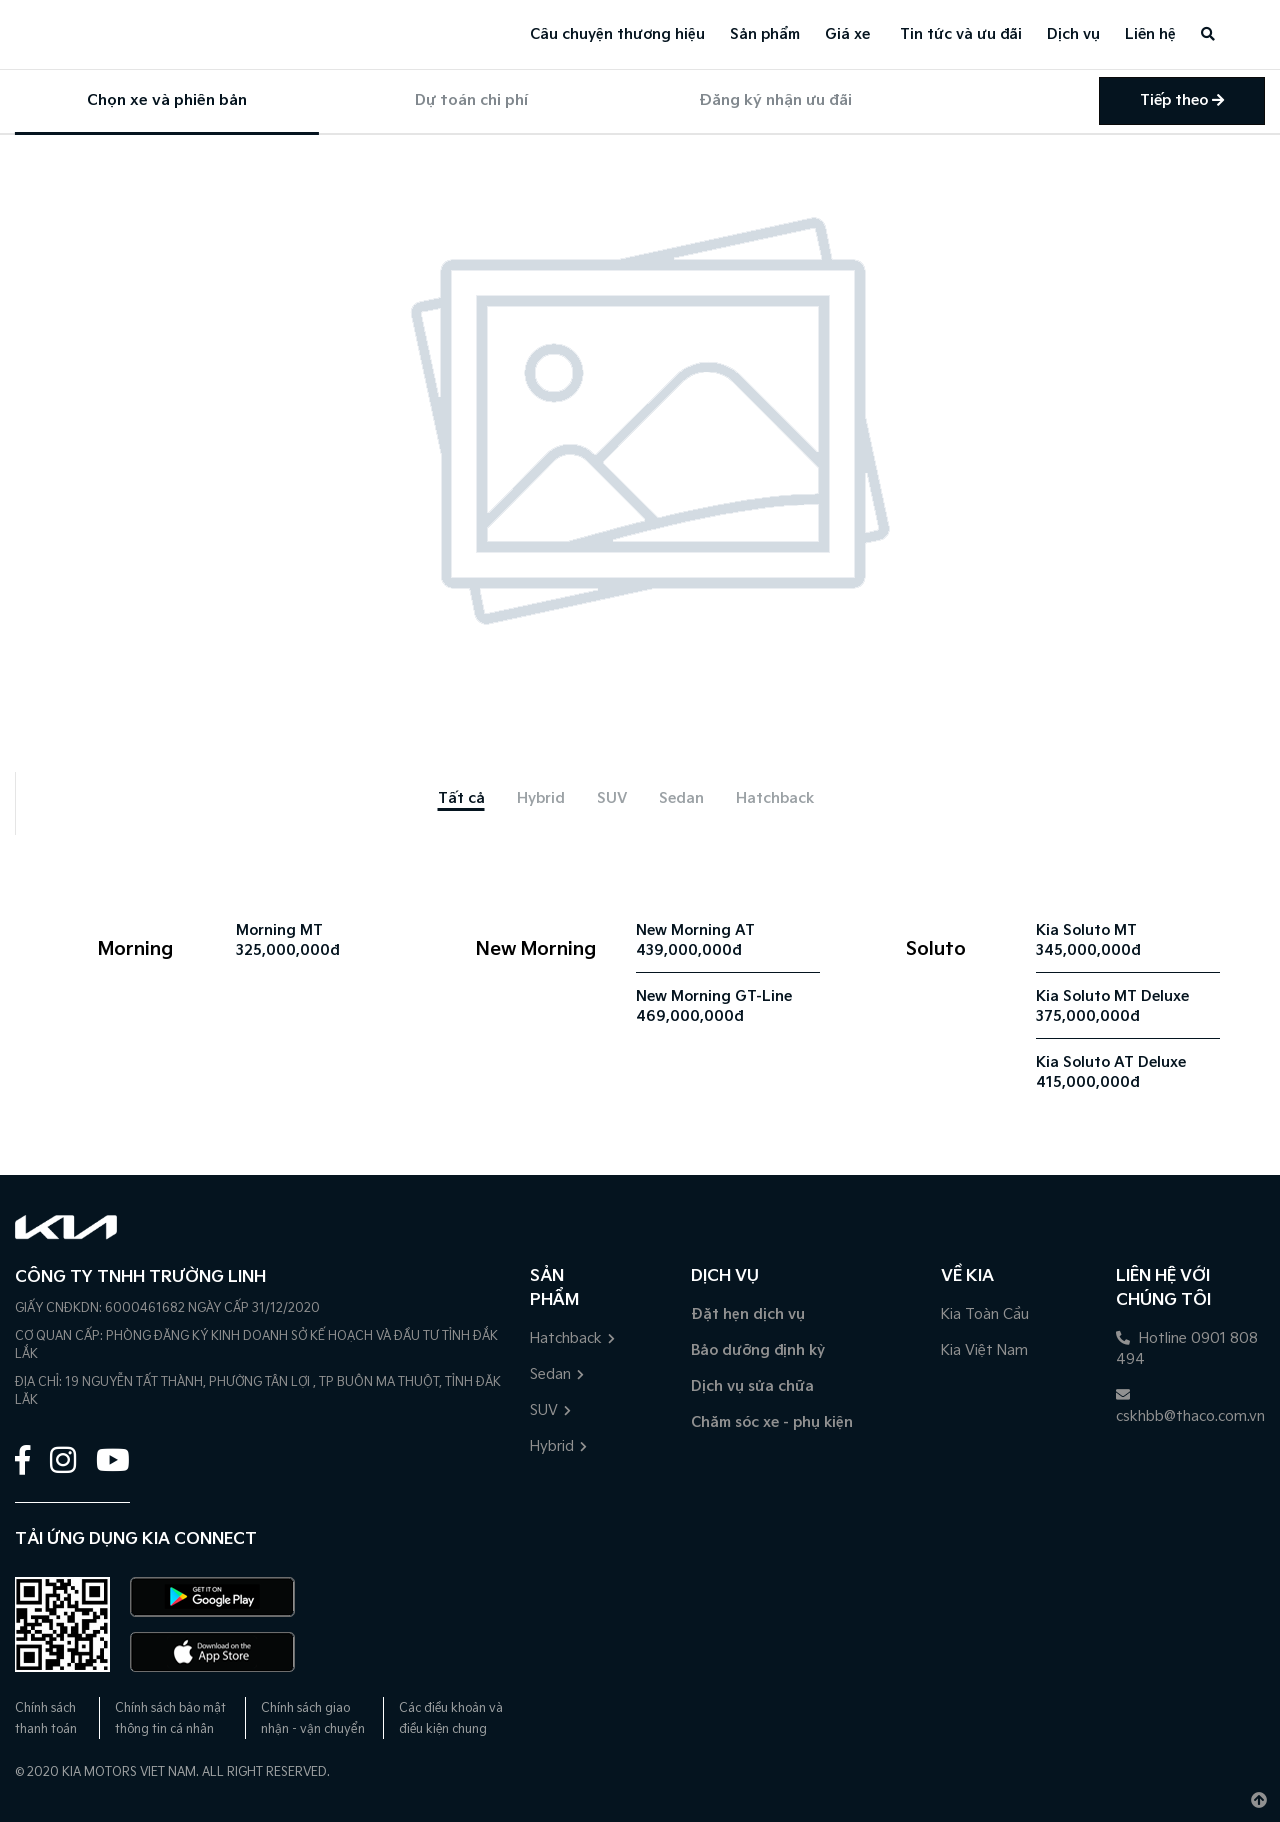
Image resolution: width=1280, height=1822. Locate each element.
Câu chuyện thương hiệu (617, 34)
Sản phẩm (765, 34)
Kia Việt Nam (984, 1350)
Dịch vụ (1073, 34)
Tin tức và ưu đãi (961, 34)
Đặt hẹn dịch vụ (748, 1314)
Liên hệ (1150, 34)
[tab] (461, 798)
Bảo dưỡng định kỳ (758, 1350)
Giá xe (847, 34)
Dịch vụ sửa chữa (752, 1386)
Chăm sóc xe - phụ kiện (772, 1422)
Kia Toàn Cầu (985, 1314)
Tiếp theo (1182, 100)
